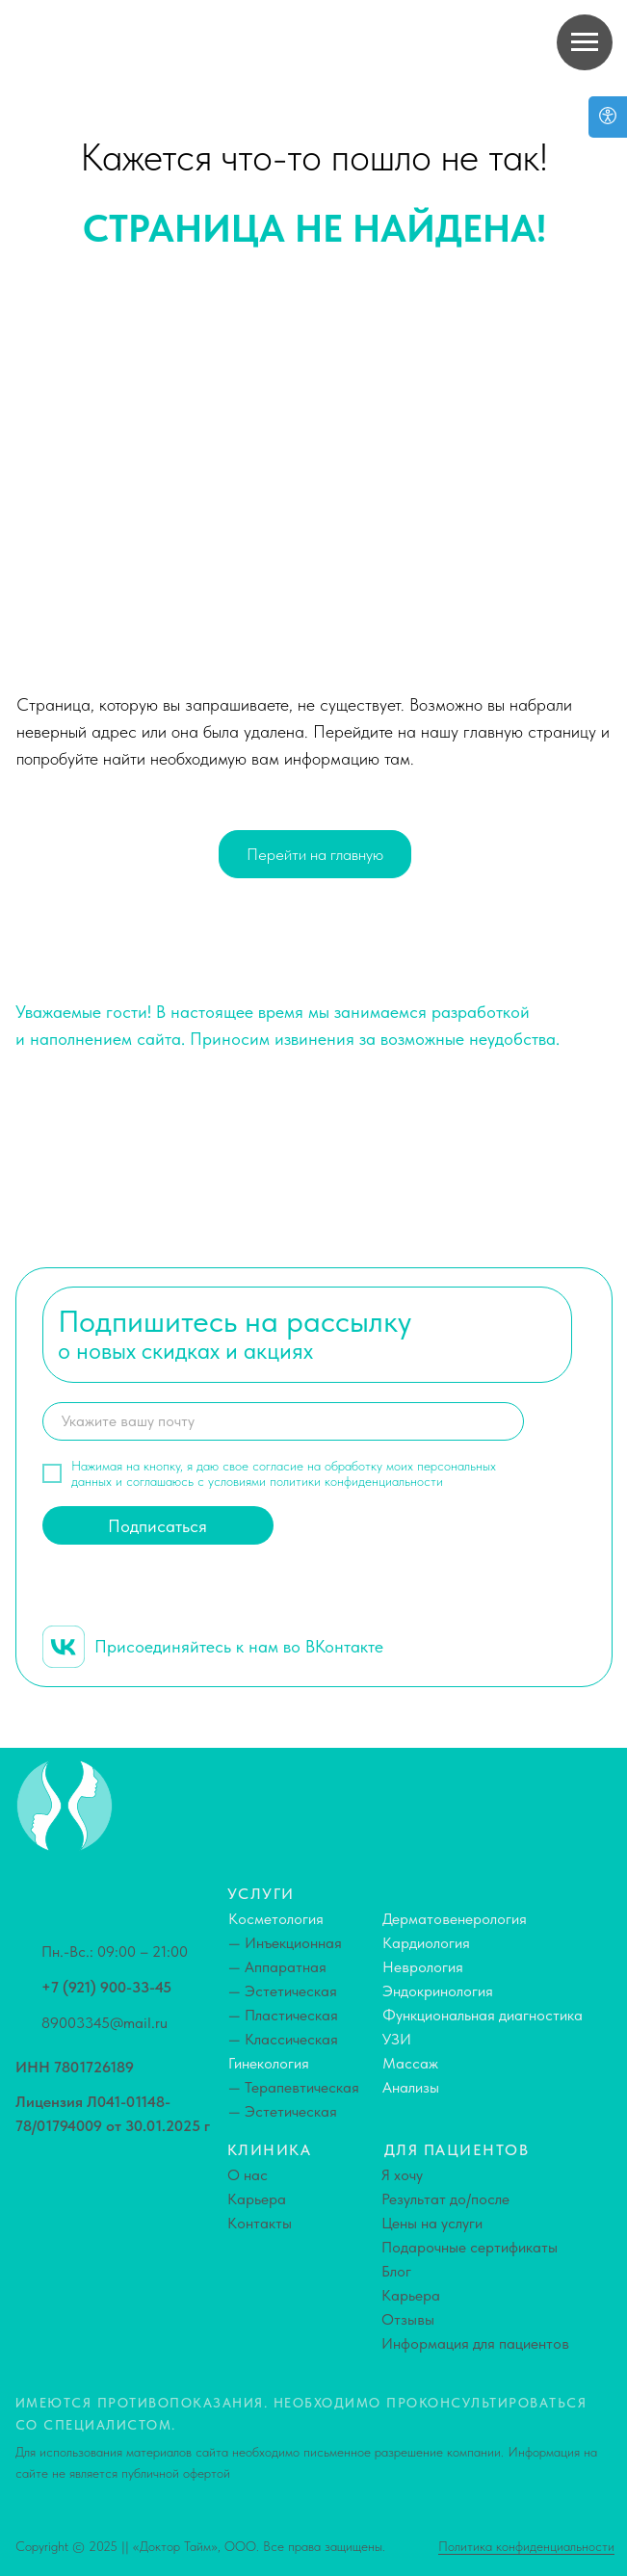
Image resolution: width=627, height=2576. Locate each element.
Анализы (410, 2087)
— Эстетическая (282, 1991)
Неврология (422, 1967)
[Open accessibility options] (607, 117)
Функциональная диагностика (482, 2015)
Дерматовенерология (454, 1919)
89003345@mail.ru (104, 2023)
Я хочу (402, 2175)
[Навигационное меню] (584, 42)
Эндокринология (437, 1991)
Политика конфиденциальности (526, 2546)
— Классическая (283, 2039)
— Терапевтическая (293, 2087)
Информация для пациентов (475, 2343)
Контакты (259, 2223)
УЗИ (396, 2039)
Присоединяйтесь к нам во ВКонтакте (238, 1646)
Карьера (256, 2199)
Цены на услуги (432, 2223)
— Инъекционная (285, 1943)
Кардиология (426, 1943)
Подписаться (157, 1526)
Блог (396, 2271)
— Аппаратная (277, 1967)
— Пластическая (283, 2015)
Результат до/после (445, 2199)
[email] (283, 1421)
